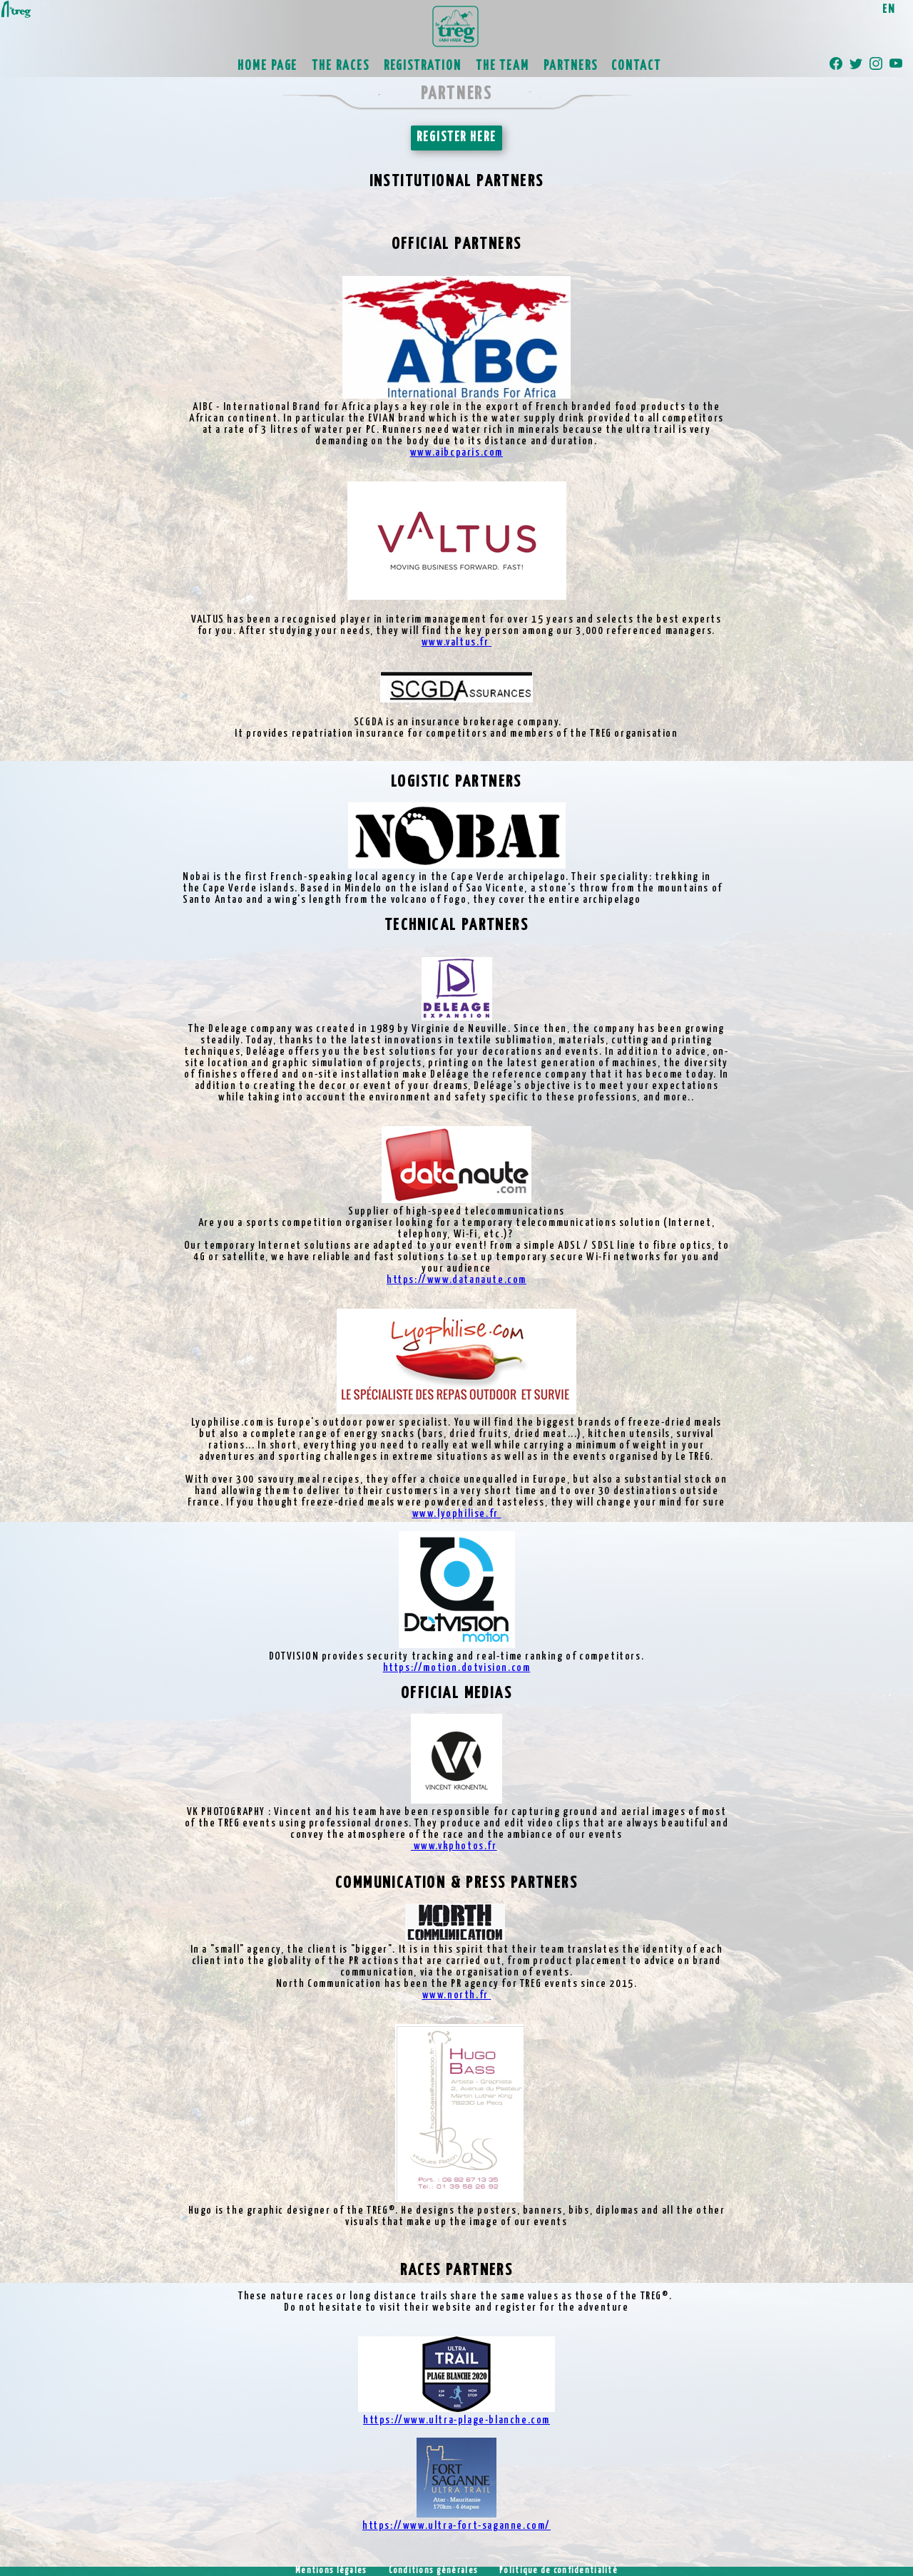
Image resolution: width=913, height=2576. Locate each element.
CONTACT (635, 66)
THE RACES (340, 66)
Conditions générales (434, 2571)
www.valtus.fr (456, 642)
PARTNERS (570, 66)
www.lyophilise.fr (456, 1513)
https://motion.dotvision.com (457, 1667)
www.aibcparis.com (456, 452)
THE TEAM (502, 66)
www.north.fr (456, 1995)
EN (888, 10)
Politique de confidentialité (558, 2571)
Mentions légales (331, 2571)
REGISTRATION (422, 66)
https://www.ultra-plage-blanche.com (456, 2420)
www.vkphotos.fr (454, 1846)
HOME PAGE (267, 66)
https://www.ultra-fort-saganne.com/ (456, 2525)
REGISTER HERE (456, 137)
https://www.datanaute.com (456, 1279)
